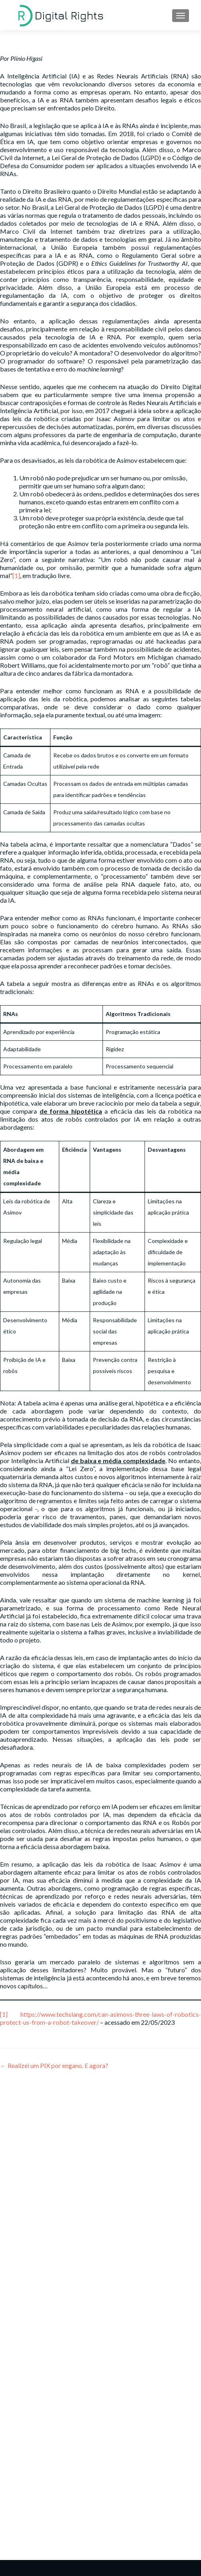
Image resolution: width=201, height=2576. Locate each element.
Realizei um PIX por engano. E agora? (54, 2065)
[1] (16, 575)
